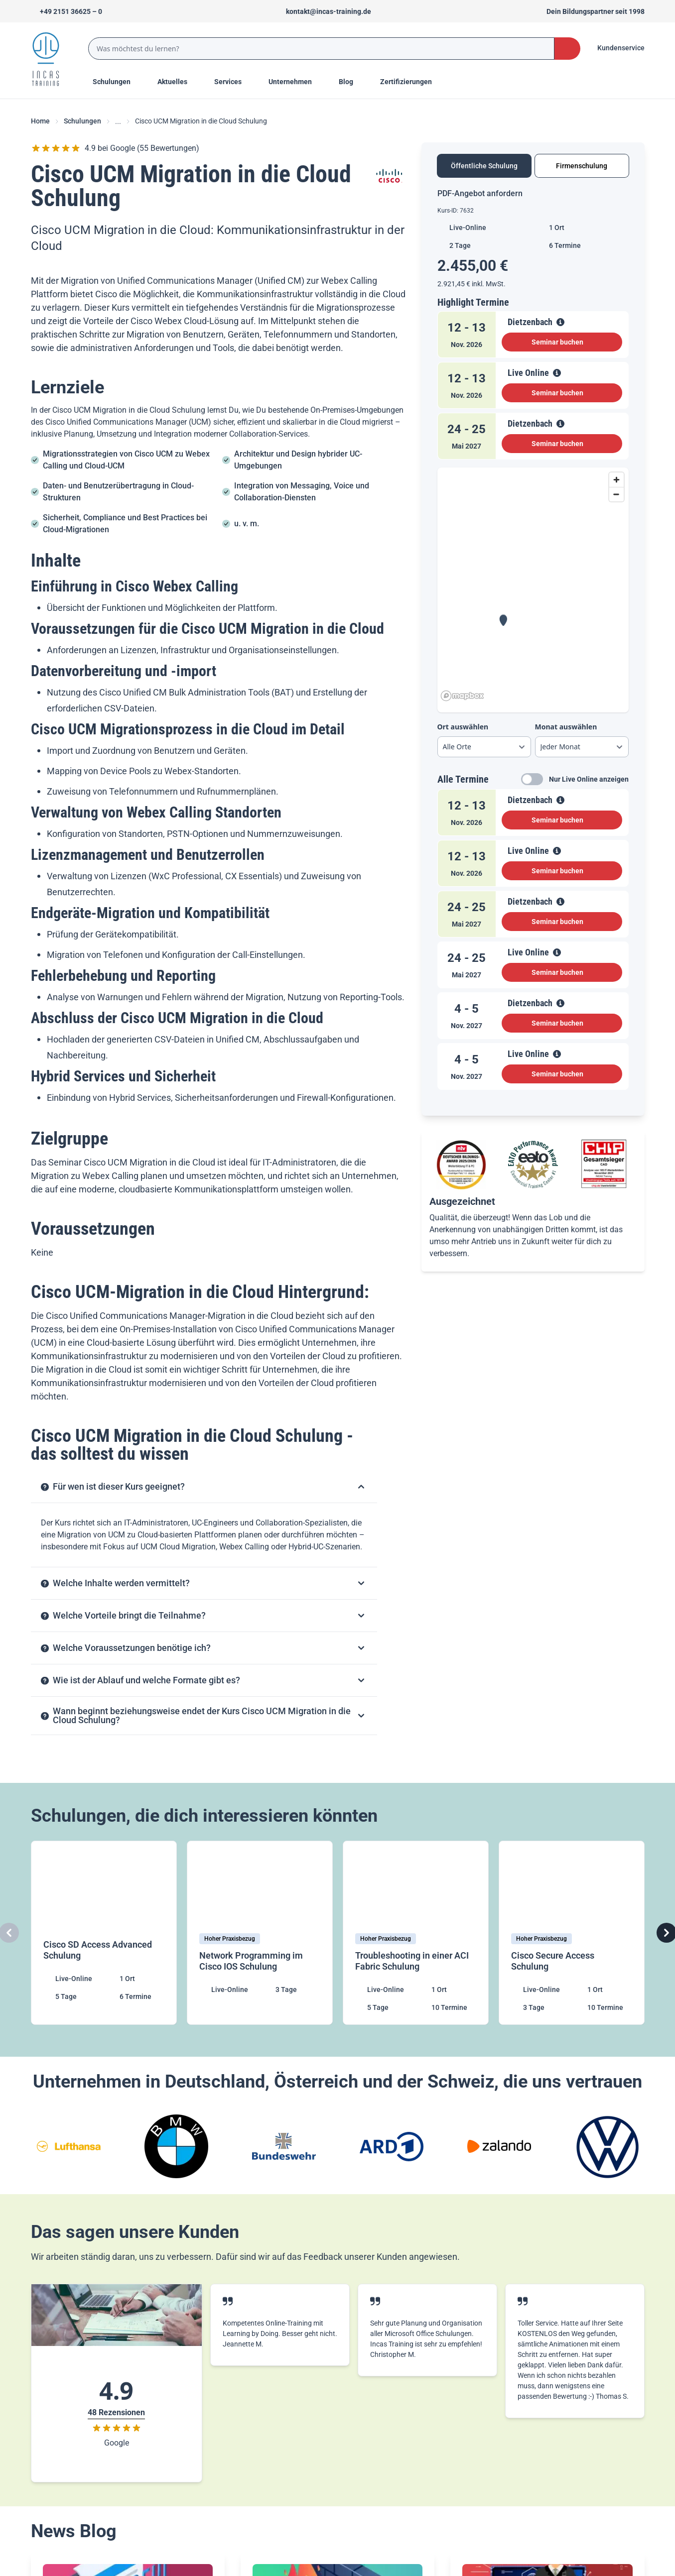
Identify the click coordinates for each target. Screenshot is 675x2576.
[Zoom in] (616, 479)
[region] (533, 586)
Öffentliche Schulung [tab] (484, 166)
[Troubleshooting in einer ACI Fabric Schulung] (416, 1933)
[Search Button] (567, 48)
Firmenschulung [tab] (581, 166)
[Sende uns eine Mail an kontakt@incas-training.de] (324, 11)
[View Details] (560, 322)
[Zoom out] (616, 494)
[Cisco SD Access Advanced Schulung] (104, 1933)
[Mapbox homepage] (462, 696)
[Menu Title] (177, 82)
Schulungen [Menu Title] (117, 81)
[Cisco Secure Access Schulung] (572, 1933)
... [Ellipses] (118, 121)
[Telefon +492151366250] (66, 11)
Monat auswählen (566, 726)
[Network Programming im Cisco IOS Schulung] (260, 1933)
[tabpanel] (533, 642)
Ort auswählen (463, 726)
